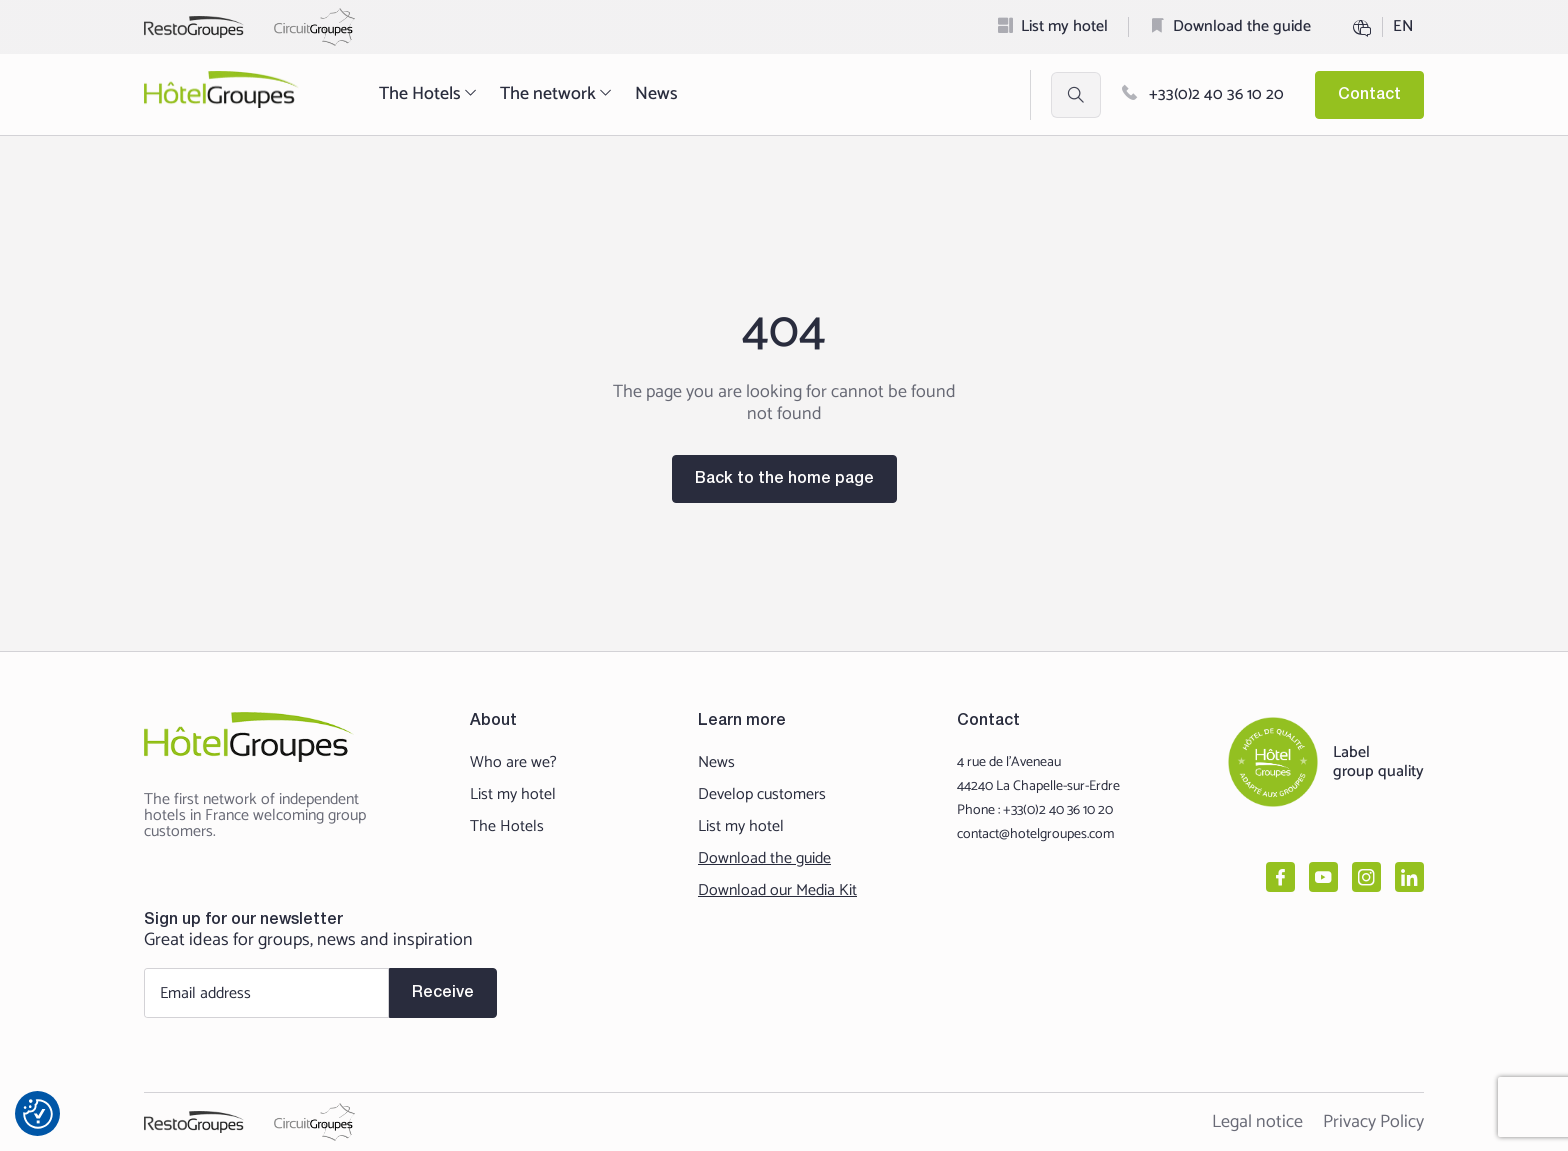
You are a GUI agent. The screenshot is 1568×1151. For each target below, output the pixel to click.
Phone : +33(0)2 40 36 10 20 (1035, 810)
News (656, 94)
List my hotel (1064, 26)
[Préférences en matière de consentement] (38, 1114)
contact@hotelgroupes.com (1035, 834)
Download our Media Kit (777, 891)
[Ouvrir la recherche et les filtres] (1076, 95)
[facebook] (1280, 877)
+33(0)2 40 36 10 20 (1203, 94)
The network (557, 94)
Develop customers (762, 795)
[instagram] (1366, 877)
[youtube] (1323, 877)
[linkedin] (1409, 877)
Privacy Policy (1373, 1122)
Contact (1369, 95)
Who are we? (513, 763)
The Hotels (429, 94)
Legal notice (1257, 1122)
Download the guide (1242, 26)
